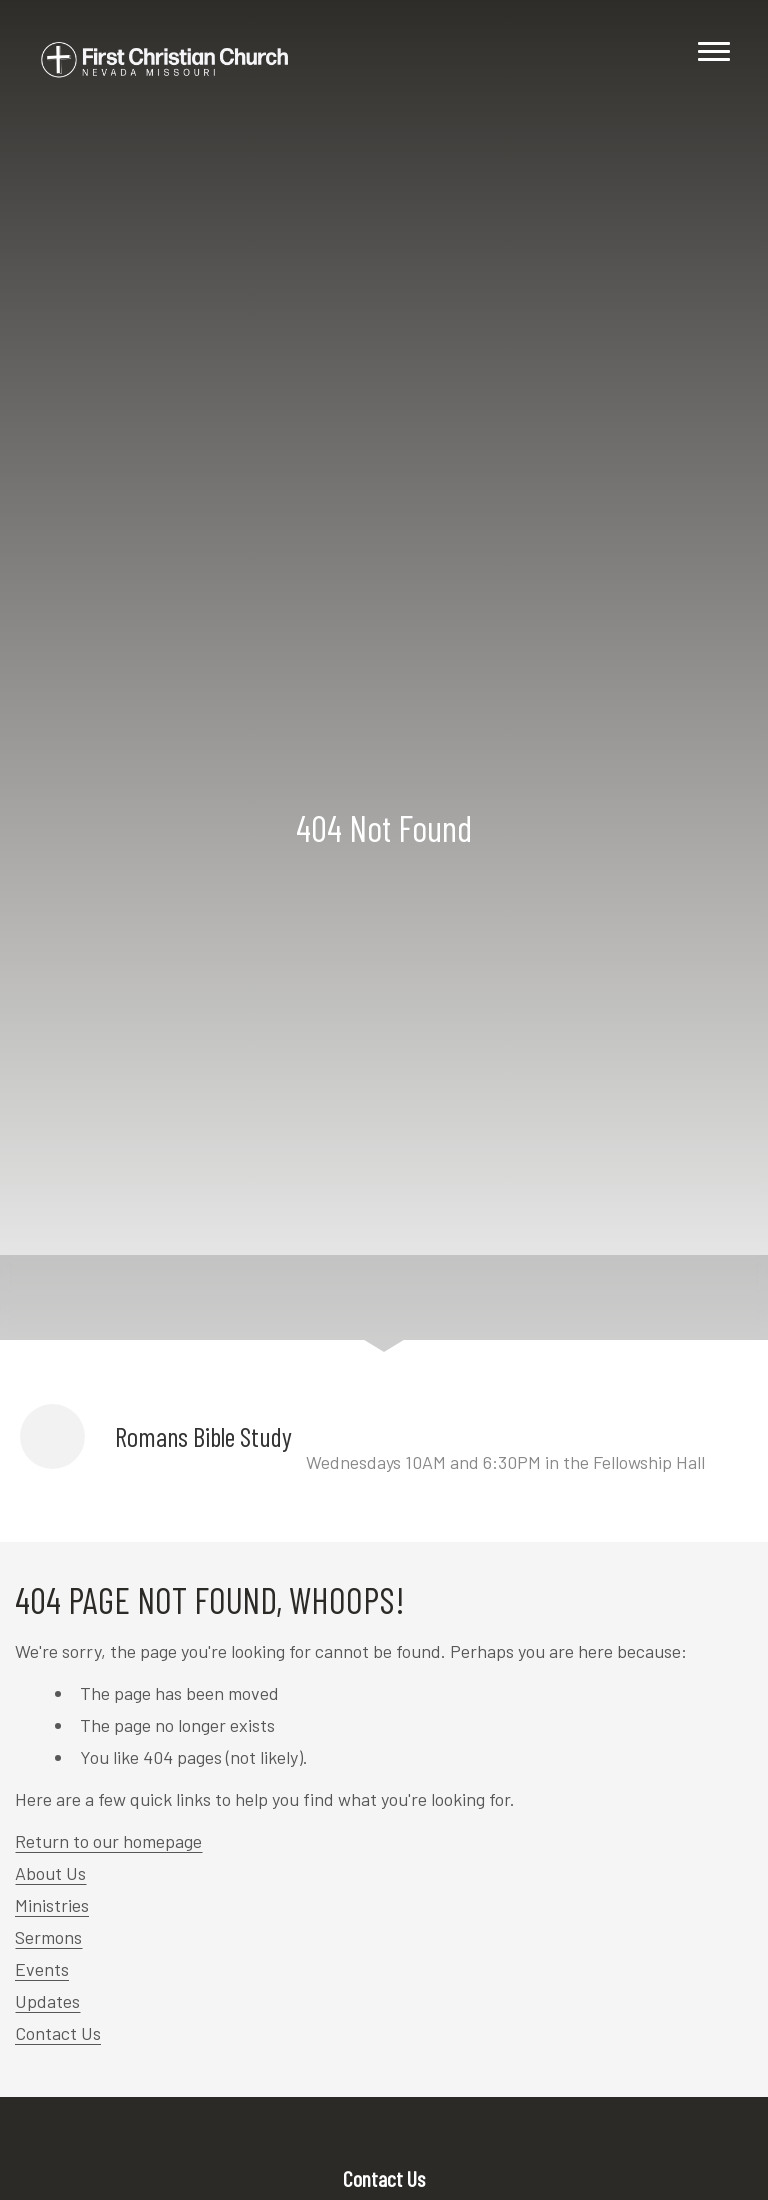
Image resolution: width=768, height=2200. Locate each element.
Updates (47, 2001)
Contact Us (58, 2033)
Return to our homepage (108, 1841)
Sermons (48, 1937)
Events (42, 1969)
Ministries (52, 1905)
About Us (50, 1873)
